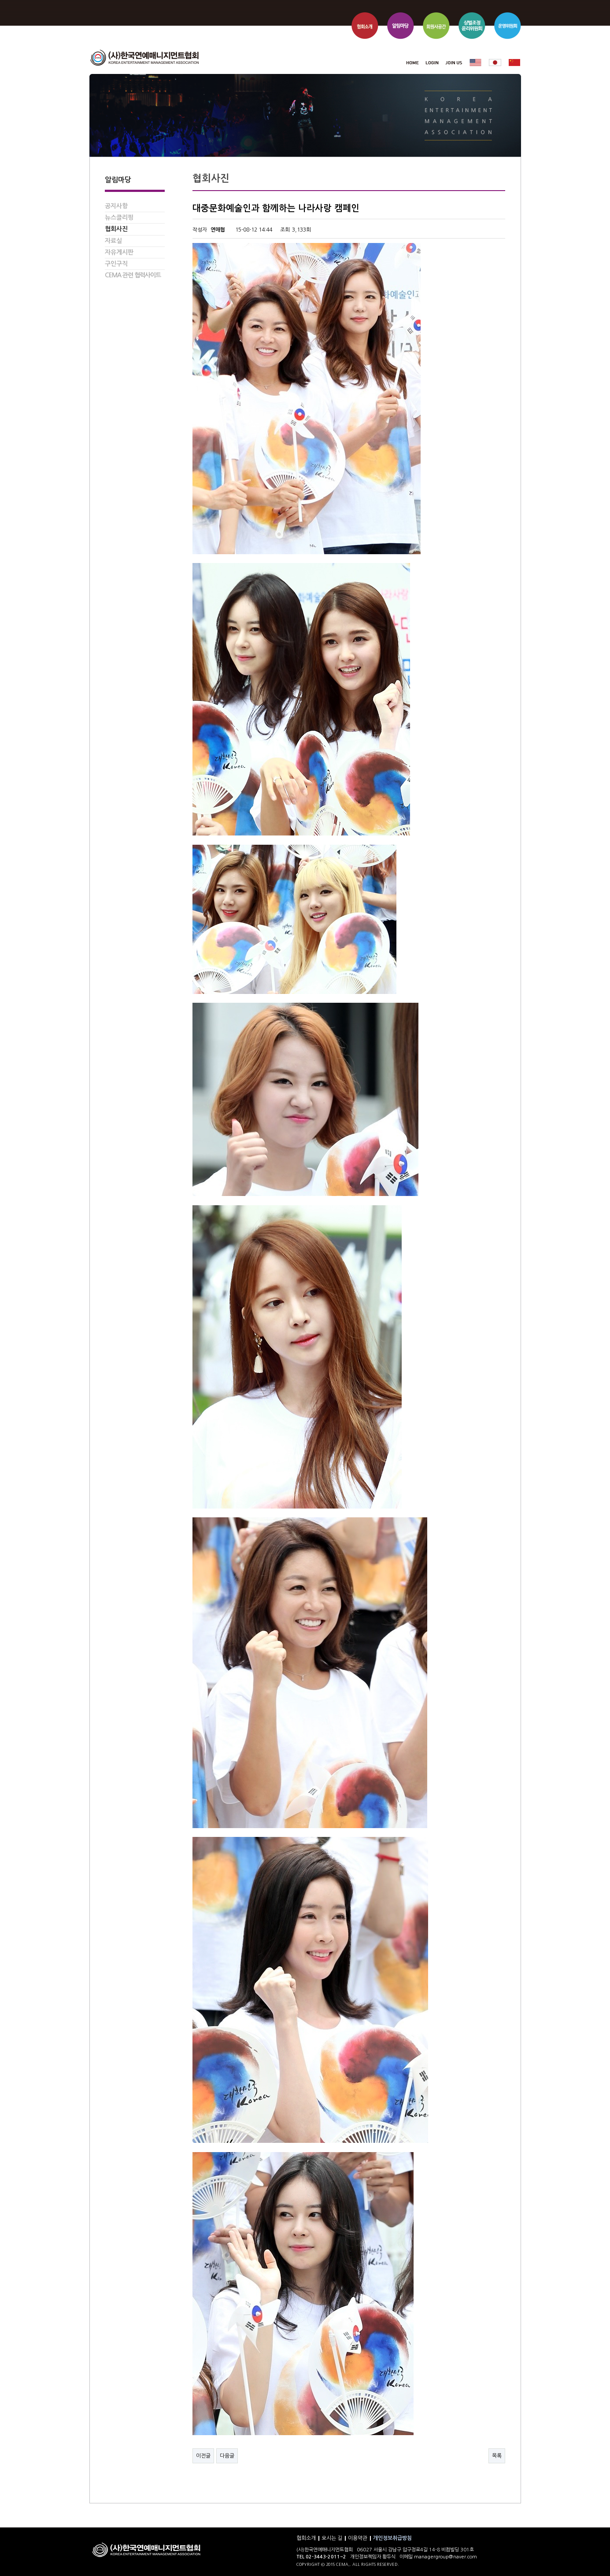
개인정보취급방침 (392, 2538)
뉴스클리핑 (119, 217)
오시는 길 (332, 2538)
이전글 (203, 2455)
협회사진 (116, 229)
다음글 (227, 2455)
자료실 (113, 241)
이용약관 (357, 2538)
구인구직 (116, 264)
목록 (497, 2455)
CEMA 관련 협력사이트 (133, 275)
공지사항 (116, 206)
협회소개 (306, 2538)
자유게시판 (119, 252)
